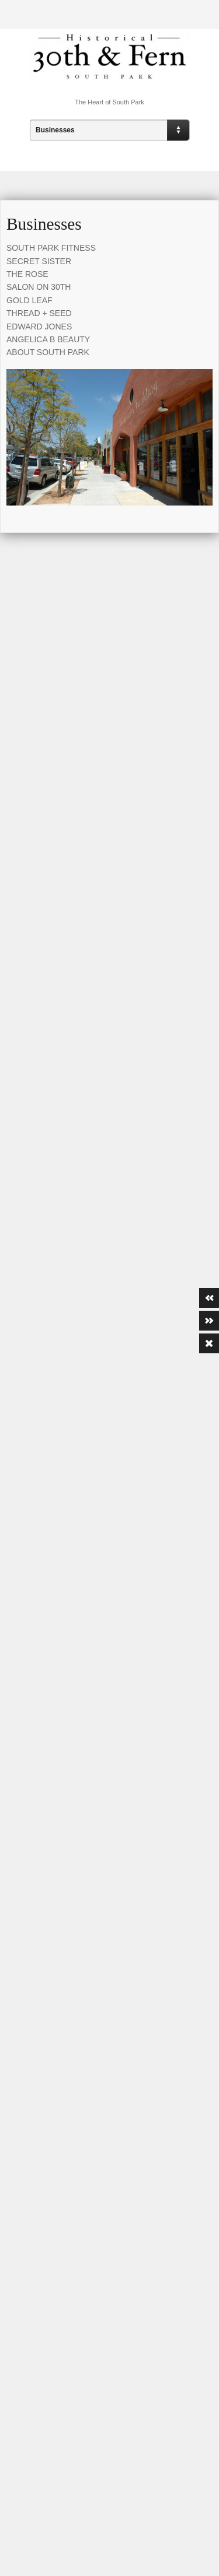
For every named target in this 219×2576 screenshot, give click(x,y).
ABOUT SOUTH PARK (47, 352)
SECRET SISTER (38, 261)
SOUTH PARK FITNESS (51, 247)
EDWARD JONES (39, 326)
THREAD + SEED (39, 313)
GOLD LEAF (29, 300)
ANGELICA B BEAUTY (48, 339)
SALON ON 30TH (38, 287)
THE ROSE (27, 274)
